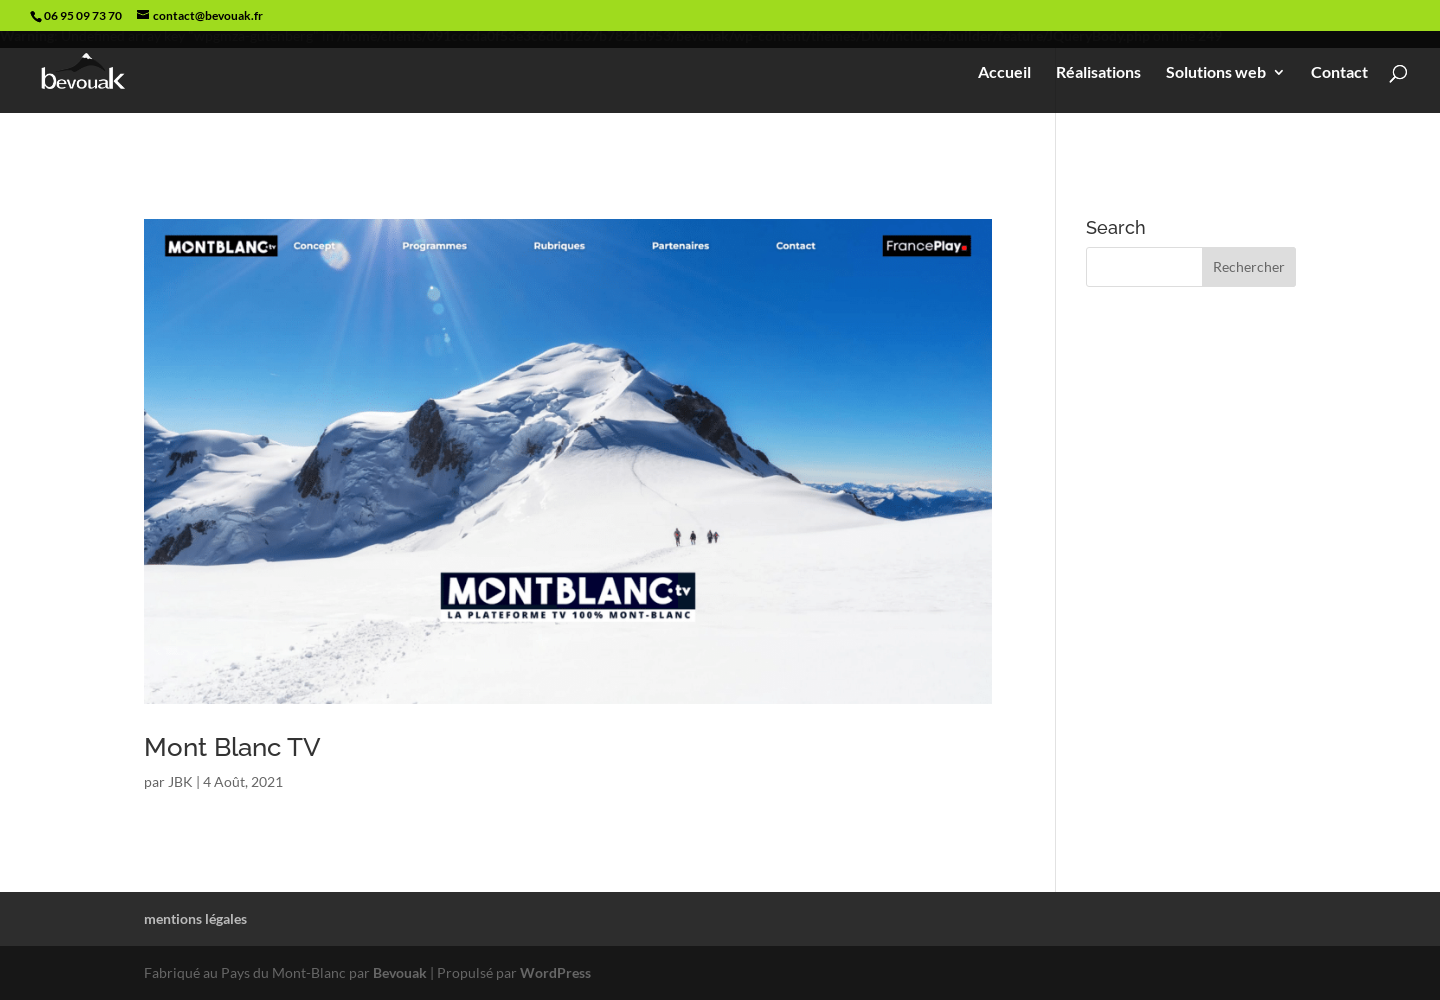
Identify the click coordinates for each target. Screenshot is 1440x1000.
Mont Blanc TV (232, 747)
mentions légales (195, 918)
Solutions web (1216, 73)
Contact (1339, 73)
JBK (180, 781)
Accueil (1004, 73)
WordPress (555, 972)
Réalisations (1098, 73)
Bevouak (400, 972)
